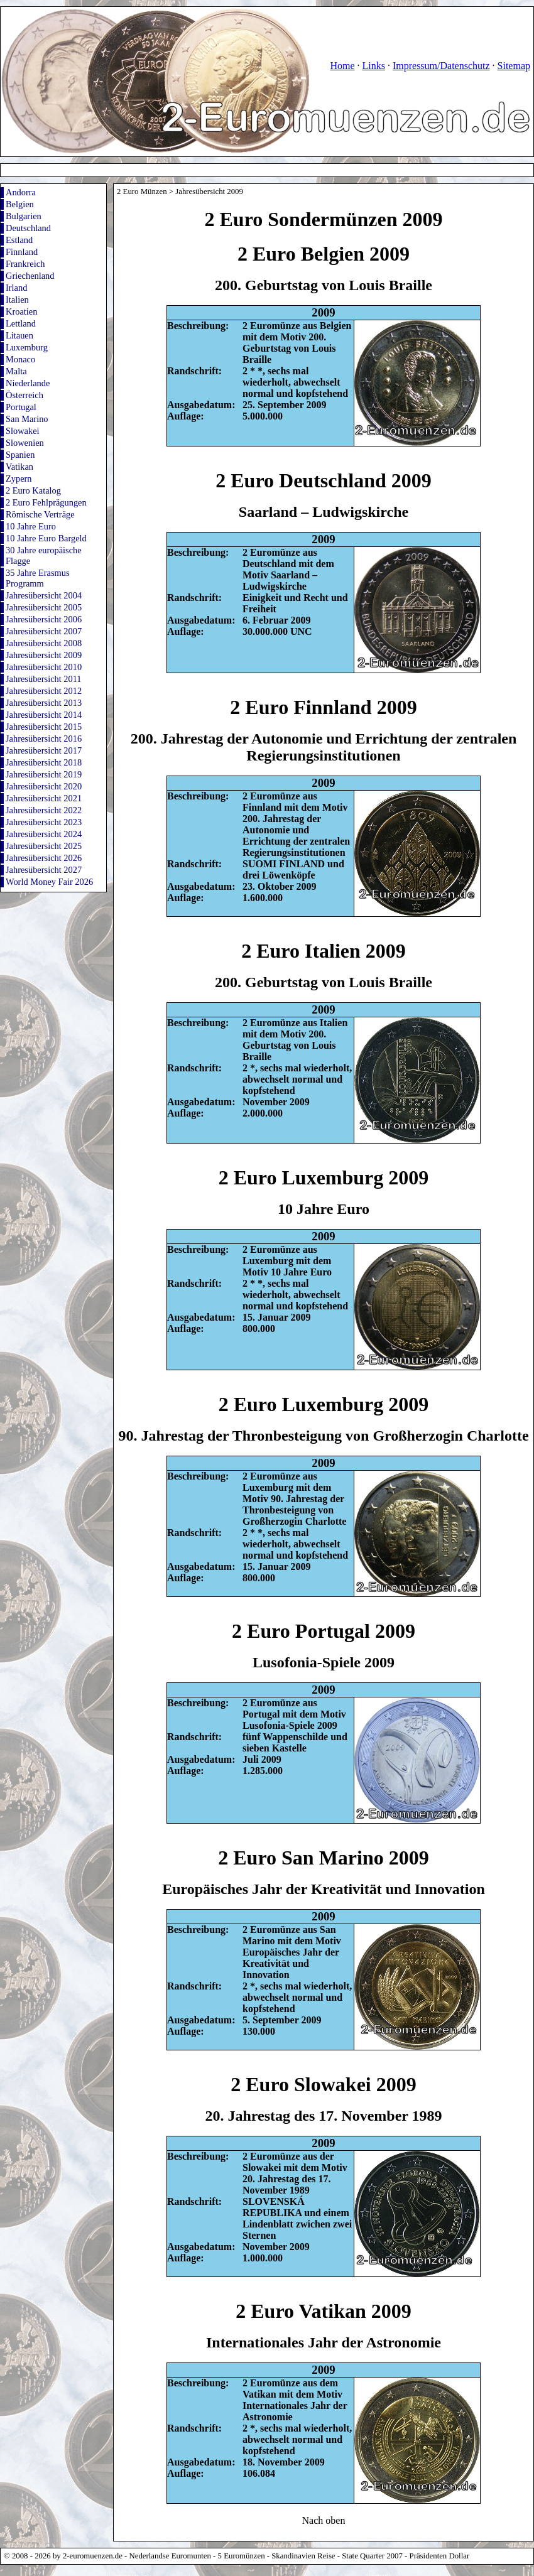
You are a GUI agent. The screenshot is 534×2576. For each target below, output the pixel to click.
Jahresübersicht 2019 (44, 774)
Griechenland (30, 276)
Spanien (20, 455)
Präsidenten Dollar (440, 2556)
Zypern (19, 479)
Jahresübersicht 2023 (44, 822)
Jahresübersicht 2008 (44, 643)
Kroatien (21, 311)
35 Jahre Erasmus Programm (38, 578)
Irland (16, 288)
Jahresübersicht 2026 (44, 858)
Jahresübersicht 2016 (44, 738)
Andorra (21, 192)
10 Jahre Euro (31, 526)
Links (373, 65)
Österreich (24, 395)
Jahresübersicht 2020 (44, 786)
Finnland (22, 252)
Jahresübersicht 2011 (44, 679)
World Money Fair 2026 (49, 882)
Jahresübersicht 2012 (44, 691)
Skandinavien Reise (303, 2556)
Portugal (21, 407)
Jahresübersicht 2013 (44, 703)
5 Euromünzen (241, 2556)
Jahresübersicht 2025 (44, 846)
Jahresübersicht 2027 (44, 870)
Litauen (19, 335)
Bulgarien (23, 216)
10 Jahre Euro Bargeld (46, 538)
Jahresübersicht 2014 (44, 715)
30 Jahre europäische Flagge (44, 555)
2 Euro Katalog (33, 490)
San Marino (27, 419)
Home (342, 65)
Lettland (21, 323)
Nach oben (324, 2520)
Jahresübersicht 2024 (44, 834)
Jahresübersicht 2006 (44, 619)
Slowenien (25, 443)
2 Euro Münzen (142, 191)
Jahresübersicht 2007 (44, 631)
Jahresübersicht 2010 (44, 667)
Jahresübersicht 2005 (44, 607)
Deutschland (28, 228)
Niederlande (28, 383)
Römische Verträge (40, 514)
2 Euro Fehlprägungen (46, 502)
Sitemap (514, 65)
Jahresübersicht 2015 (44, 727)
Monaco (20, 359)
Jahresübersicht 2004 (44, 595)
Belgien (20, 204)
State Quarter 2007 (372, 2556)
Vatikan (19, 467)
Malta (16, 371)
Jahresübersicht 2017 (44, 750)
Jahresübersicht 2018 (44, 762)
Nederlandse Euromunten (170, 2556)
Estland (19, 240)
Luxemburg (27, 347)
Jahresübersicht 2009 (44, 655)
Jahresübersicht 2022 (44, 810)
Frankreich (25, 264)
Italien (17, 300)
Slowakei (23, 431)
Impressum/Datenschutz (441, 65)
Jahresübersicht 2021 (44, 798)
